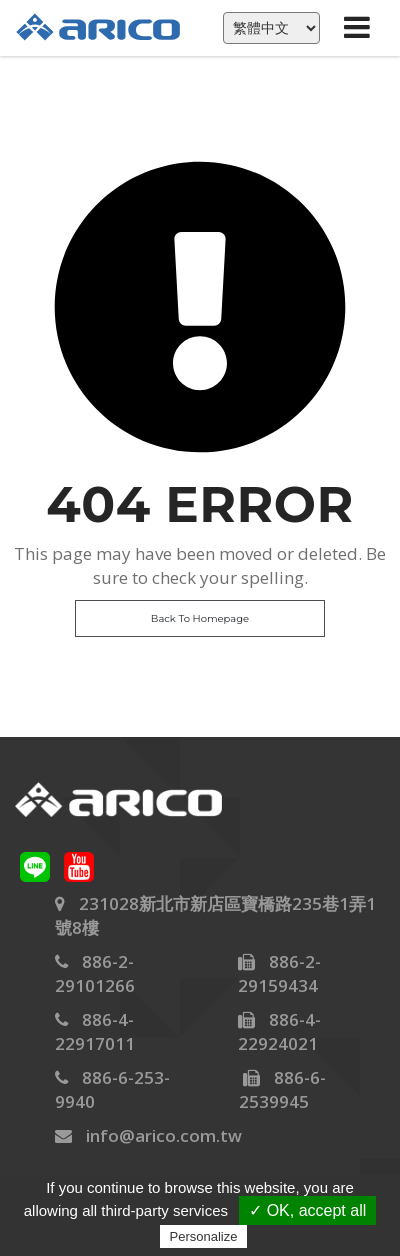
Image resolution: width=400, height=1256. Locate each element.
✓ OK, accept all (307, 1210)
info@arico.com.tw (164, 1135)
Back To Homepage (200, 618)
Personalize (204, 1236)
